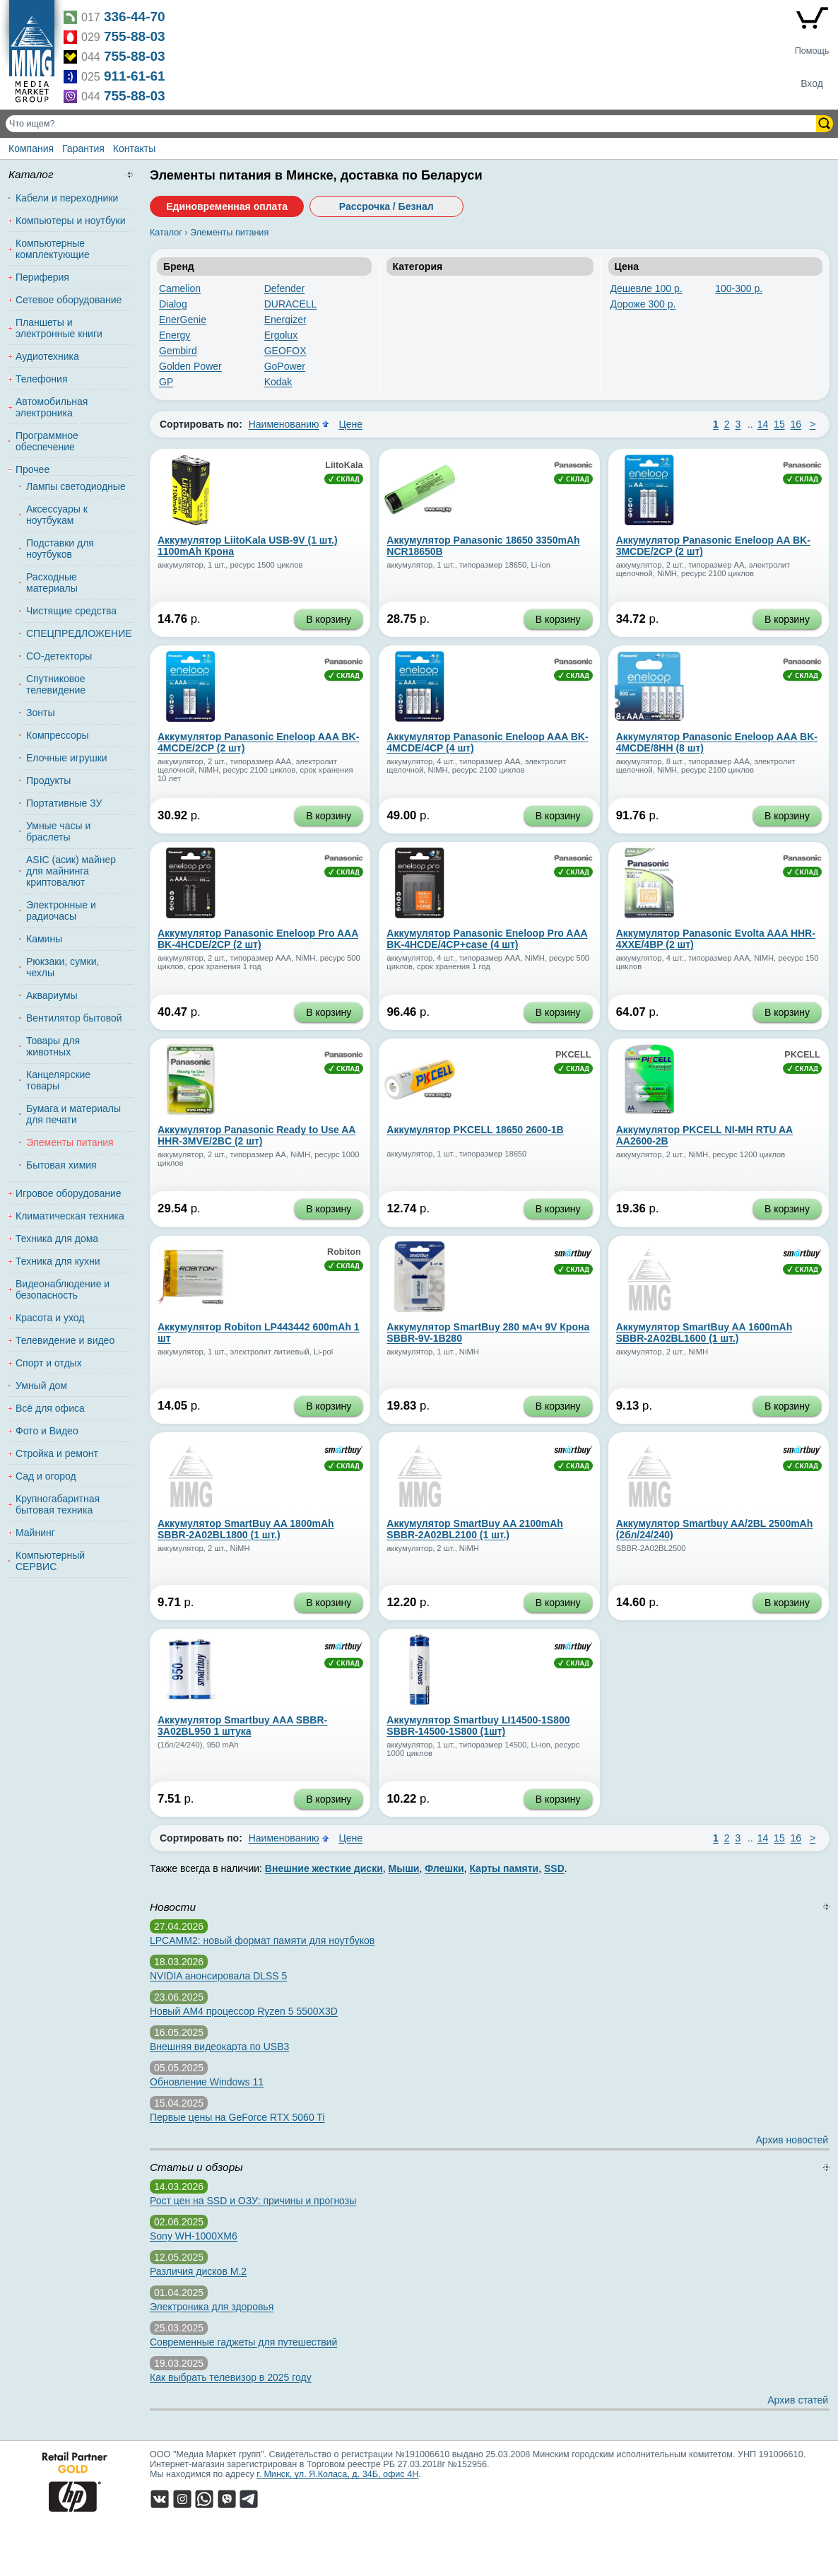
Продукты (48, 780)
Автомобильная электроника (52, 407)
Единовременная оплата (227, 206)
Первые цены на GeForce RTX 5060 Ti (237, 2117)
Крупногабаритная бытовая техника (58, 1504)
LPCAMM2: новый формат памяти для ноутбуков (262, 1940)
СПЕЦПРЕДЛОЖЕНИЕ (76, 633)
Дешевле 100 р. (646, 288)
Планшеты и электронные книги (59, 328)
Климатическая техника (70, 1216)
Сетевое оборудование (69, 299)
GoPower (284, 366)
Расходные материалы (52, 582)
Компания (31, 148)
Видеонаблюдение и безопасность (63, 1289)
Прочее (32, 469)
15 (779, 424)
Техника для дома (57, 1238)
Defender (284, 288)
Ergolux (280, 335)
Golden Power (190, 366)
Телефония (41, 379)
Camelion (180, 288)
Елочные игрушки (66, 757)
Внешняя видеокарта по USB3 (219, 2046)
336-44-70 (134, 16)
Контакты (134, 148)
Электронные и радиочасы (61, 910)
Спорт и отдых (49, 1363)
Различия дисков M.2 (198, 2271)
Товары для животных (53, 1046)
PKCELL (573, 1055)
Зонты (40, 712)
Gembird (178, 350)
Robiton (344, 1252)
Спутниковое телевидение (55, 684)
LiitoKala (343, 465)
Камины (44, 938)
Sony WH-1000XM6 (193, 2236)
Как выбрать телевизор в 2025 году (231, 2377)
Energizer (285, 319)
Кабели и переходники (67, 198)
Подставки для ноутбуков (60, 548)
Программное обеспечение (47, 441)
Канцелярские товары (58, 1080)
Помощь (812, 51)
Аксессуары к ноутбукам (57, 514)
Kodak (278, 381)
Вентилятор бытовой (74, 1018)
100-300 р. (738, 288)
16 (796, 424)
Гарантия (83, 148)
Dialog (173, 304)
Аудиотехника (47, 356)
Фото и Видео (47, 1430)
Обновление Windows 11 (207, 2082)
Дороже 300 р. (643, 304)
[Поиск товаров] (412, 123)
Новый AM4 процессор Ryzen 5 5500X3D (244, 2011)
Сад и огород (46, 1476)
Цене (350, 424)
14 (763, 424)
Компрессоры (57, 735)
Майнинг (35, 1532)
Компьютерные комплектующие (53, 249)
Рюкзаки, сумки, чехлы (62, 967)
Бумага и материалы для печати (73, 1114)
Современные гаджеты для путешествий (243, 2342)
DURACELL (290, 304)
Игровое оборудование (69, 1193)
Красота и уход (50, 1317)
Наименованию (284, 424)
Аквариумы (52, 995)
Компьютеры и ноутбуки (71, 220)
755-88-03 (134, 36)
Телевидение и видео (65, 1340)
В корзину (328, 619)
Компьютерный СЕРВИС (50, 1561)
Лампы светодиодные (76, 486)
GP (166, 381)
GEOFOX (285, 350)
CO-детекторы (59, 656)
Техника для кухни (58, 1261)
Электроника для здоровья (211, 2306)
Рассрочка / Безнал (386, 206)
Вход (812, 83)
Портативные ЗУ (64, 803)
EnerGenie (182, 319)
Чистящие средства (71, 610)
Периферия (42, 277)
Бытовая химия (61, 1165)
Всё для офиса (50, 1408)
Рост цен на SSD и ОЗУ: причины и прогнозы (253, 2200)
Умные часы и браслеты (58, 831)
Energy (174, 335)
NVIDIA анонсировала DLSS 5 (218, 1975)
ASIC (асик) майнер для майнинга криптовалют (71, 871)
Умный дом (41, 1385)
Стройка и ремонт (57, 1453)
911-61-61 (134, 76)
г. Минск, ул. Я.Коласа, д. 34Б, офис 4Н (337, 2474)
